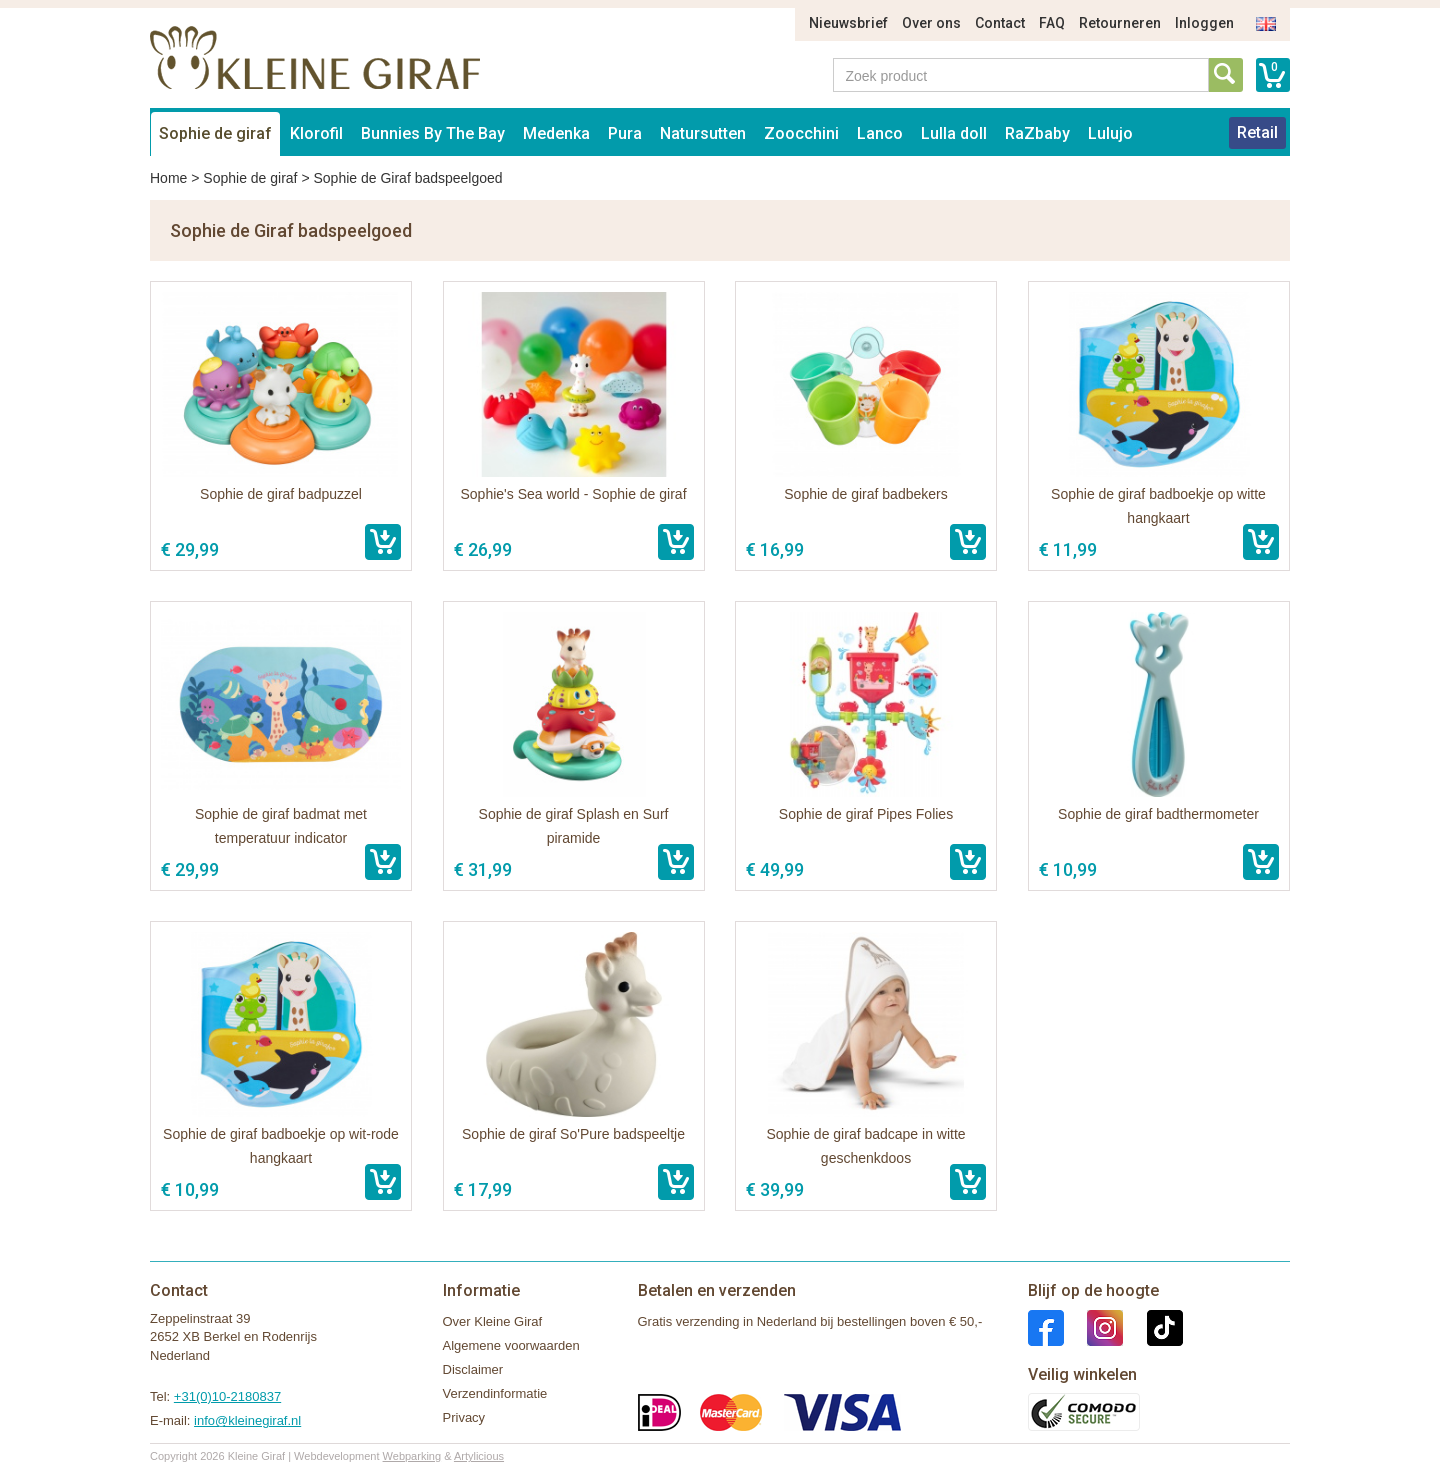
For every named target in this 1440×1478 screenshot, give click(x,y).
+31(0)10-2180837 (227, 1396)
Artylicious (479, 1456)
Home (168, 178)
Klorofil (316, 133)
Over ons (931, 23)
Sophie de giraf (215, 133)
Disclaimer (473, 1369)
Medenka (556, 133)
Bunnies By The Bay (433, 133)
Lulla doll (954, 133)
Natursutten (703, 133)
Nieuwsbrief (848, 23)
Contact (1000, 23)
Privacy (464, 1417)
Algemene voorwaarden (511, 1345)
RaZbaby (1037, 133)
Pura (625, 133)
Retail (1257, 132)
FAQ (1052, 23)
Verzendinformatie (495, 1393)
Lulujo (1110, 133)
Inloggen (1204, 23)
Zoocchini (801, 133)
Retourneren (1120, 23)
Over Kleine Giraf (493, 1321)
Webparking (412, 1456)
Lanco (880, 133)
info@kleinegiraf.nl (247, 1420)
